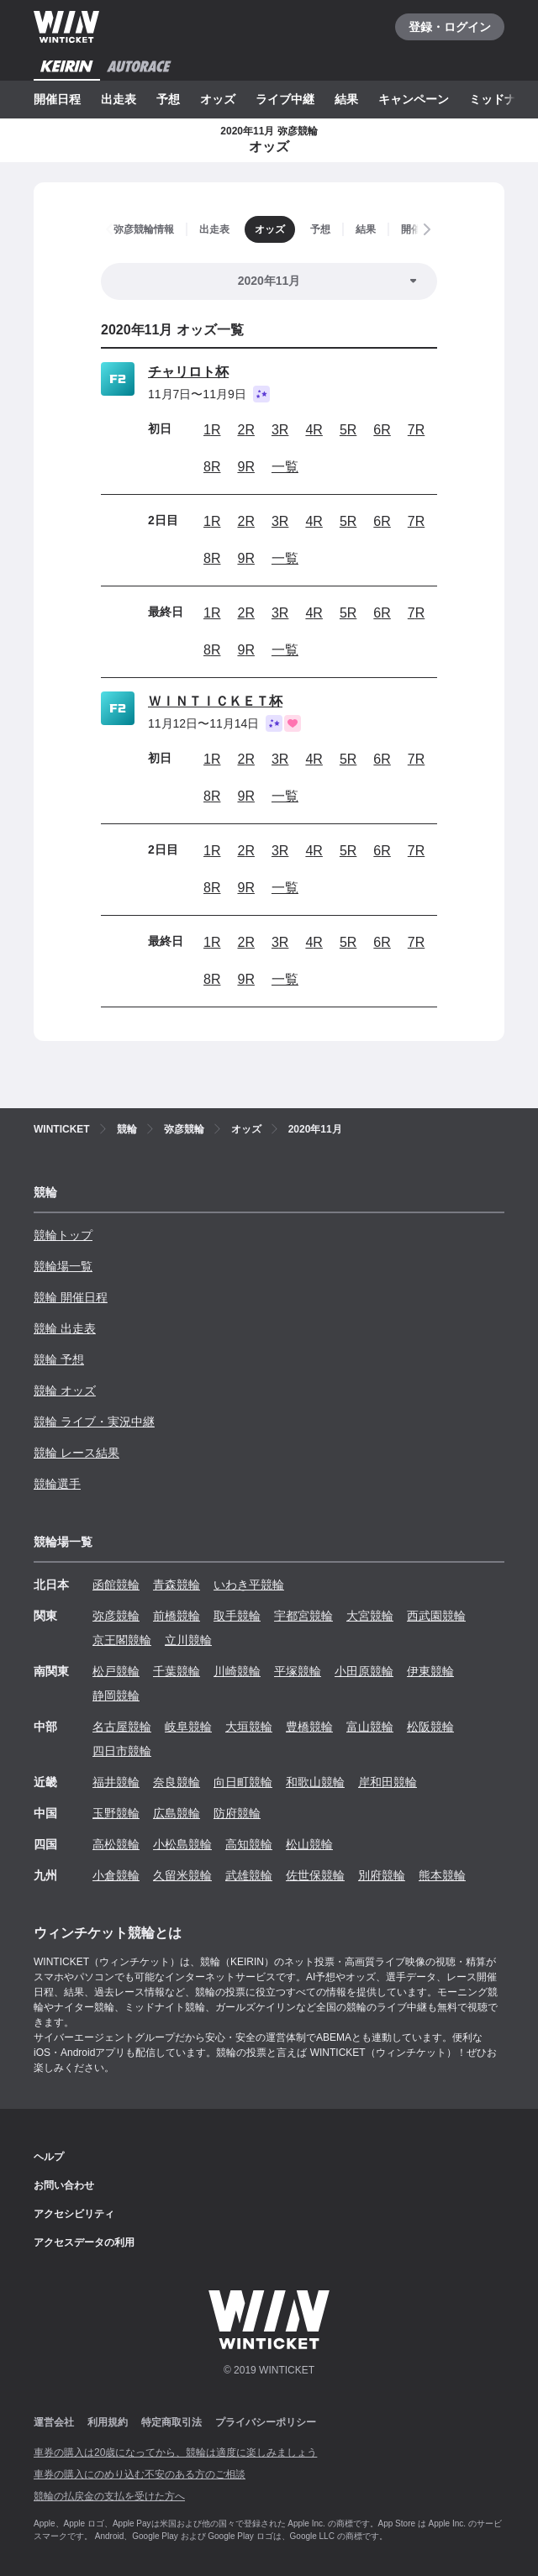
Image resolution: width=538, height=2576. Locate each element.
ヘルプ (49, 2157)
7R (416, 430)
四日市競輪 (121, 1751)
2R (245, 430)
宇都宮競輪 (303, 1615)
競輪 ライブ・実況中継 (94, 1421)
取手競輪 (237, 1615)
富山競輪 (369, 1726)
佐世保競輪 (315, 1875)
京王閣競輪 (121, 1640)
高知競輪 (248, 1844)
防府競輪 (237, 1813)
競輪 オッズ (65, 1390)
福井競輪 (116, 1782)
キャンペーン (413, 99)
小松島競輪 (182, 1844)
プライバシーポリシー (265, 2422)
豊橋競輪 (309, 1726)
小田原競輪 (364, 1671)
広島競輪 (176, 1813)
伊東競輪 (430, 1671)
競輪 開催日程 (71, 1297)
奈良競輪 (176, 1782)
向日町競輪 (243, 1782)
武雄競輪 (248, 1875)
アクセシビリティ (74, 2214)
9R (245, 467)
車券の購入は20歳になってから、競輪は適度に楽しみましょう (175, 2452)
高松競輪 (116, 1844)
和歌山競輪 (315, 1782)
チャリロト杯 (188, 372)
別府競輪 (381, 1875)
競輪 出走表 (65, 1328)
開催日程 (57, 99)
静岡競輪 (116, 1695)
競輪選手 (57, 1483)
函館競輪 (116, 1584)
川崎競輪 (237, 1671)
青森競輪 (176, 1584)
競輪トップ (63, 1235)
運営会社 (54, 2422)
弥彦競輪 (116, 1615)
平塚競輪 (297, 1671)
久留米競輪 (182, 1875)
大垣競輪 (248, 1726)
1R (211, 430)
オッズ (217, 99)
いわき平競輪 (249, 1584)
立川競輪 (188, 1640)
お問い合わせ (64, 2185)
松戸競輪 (116, 1671)
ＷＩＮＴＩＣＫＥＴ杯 (215, 701)
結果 (346, 99)
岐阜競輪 (188, 1726)
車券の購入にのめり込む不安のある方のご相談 (139, 2474)
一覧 (285, 467)
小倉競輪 (116, 1875)
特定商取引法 (171, 2422)
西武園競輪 (436, 1615)
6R (381, 430)
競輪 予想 (59, 1359)
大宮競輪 (369, 1615)
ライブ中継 (285, 99)
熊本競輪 (442, 1875)
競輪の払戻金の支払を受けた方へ (109, 2496)
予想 (168, 99)
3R (280, 430)
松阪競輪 (430, 1726)
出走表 (118, 99)
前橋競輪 (176, 1615)
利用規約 (107, 2422)
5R (348, 430)
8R (211, 467)
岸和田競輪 (387, 1782)
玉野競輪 (116, 1813)
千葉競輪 (176, 1671)
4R (313, 430)
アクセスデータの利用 (84, 2242)
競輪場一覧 (63, 1266)
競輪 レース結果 (76, 1452)
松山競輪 (309, 1844)
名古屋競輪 (121, 1726)
